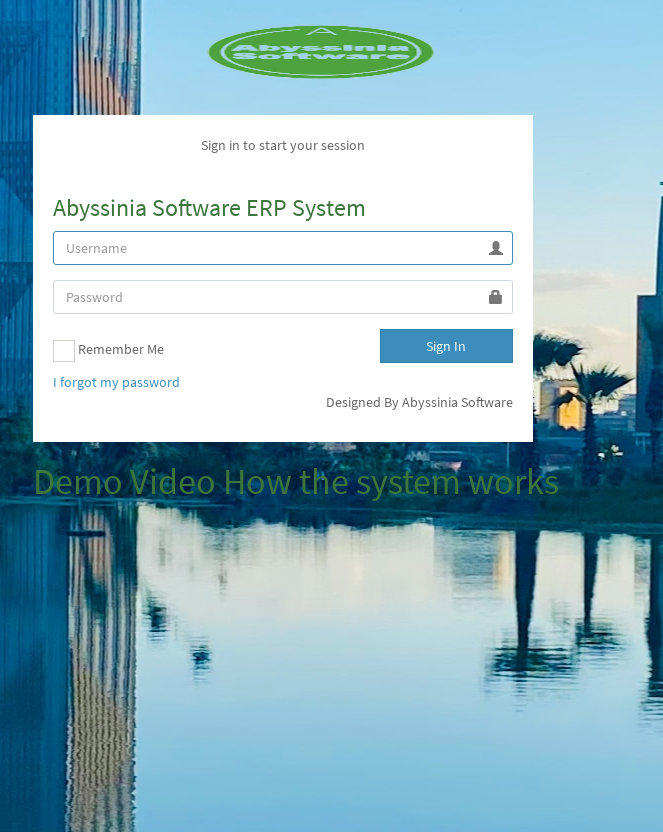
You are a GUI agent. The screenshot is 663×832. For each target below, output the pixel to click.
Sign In (446, 346)
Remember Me (108, 351)
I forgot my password (116, 382)
